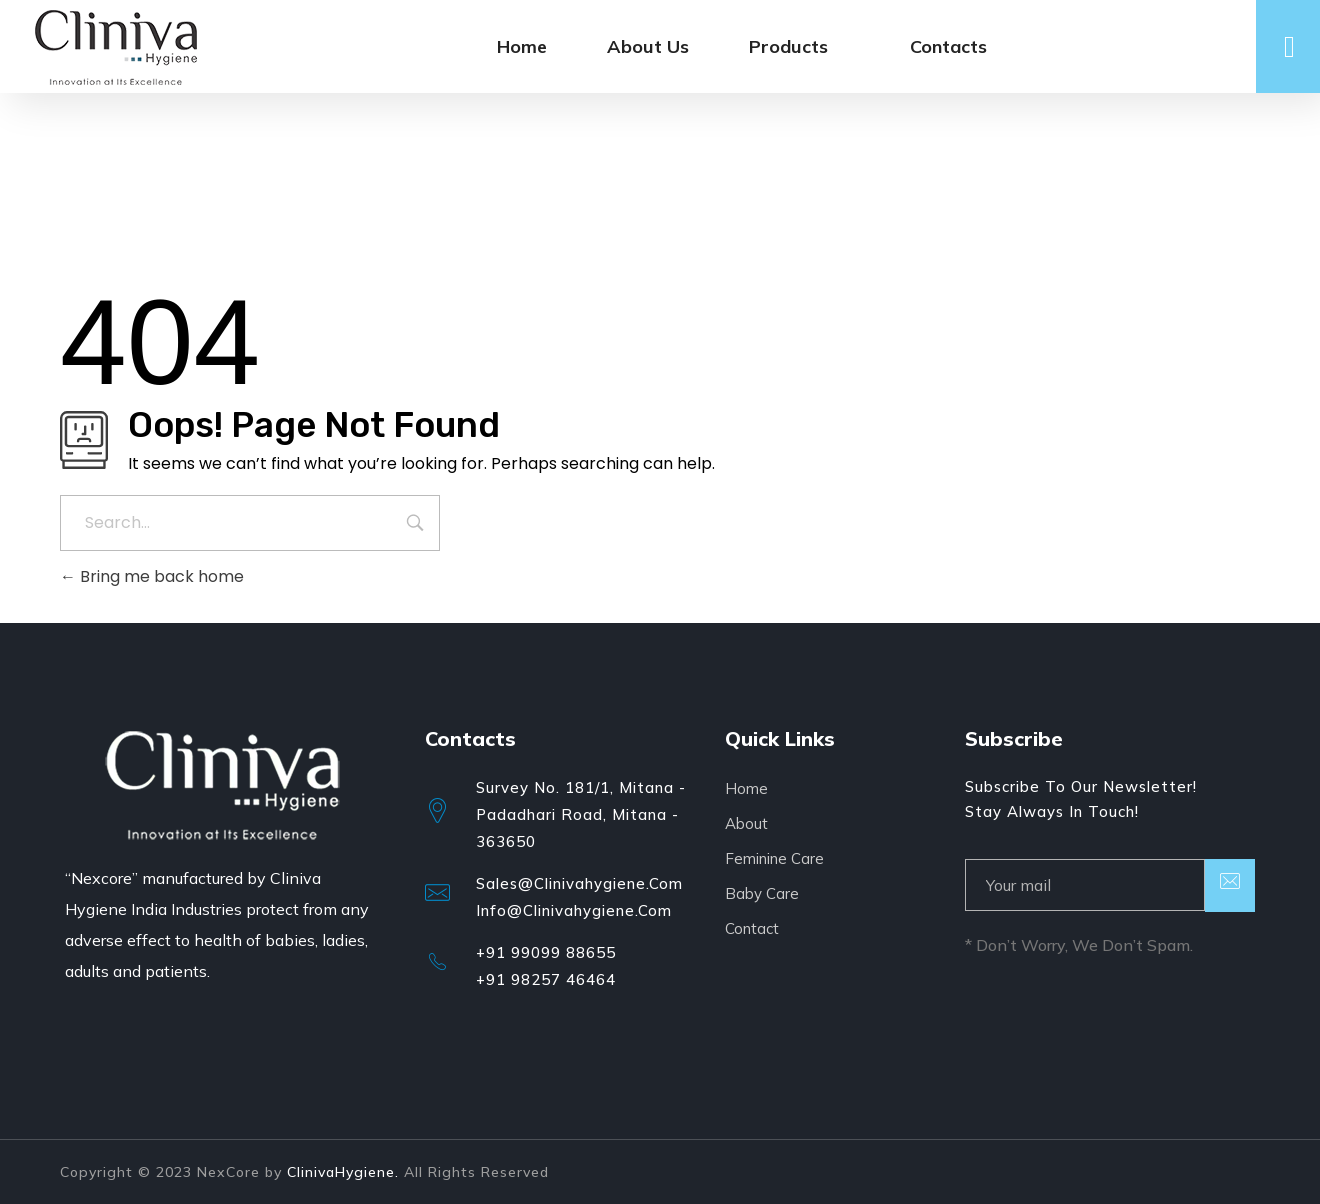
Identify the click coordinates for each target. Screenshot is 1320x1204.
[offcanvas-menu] (1289, 47)
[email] (1085, 885)
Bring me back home (152, 576)
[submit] (1230, 885)
